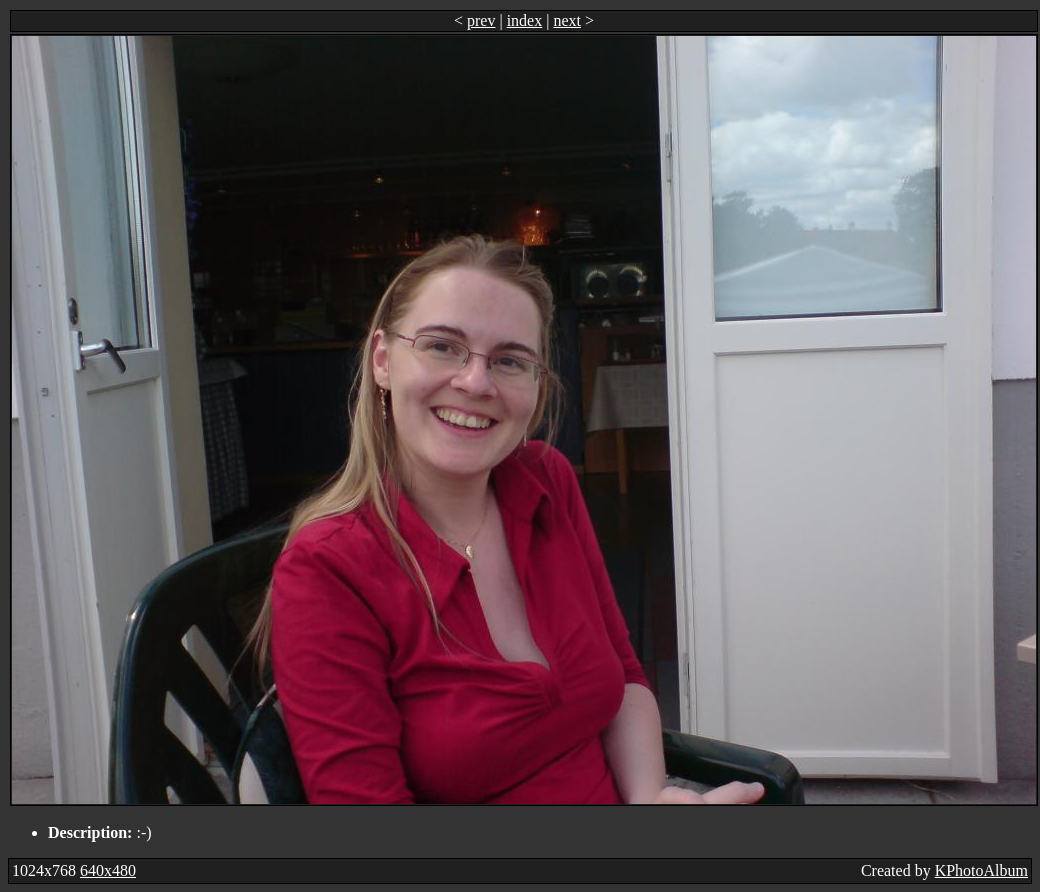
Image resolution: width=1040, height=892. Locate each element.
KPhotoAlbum (981, 870)
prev (481, 20)
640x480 (108, 870)
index (525, 20)
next (567, 20)
